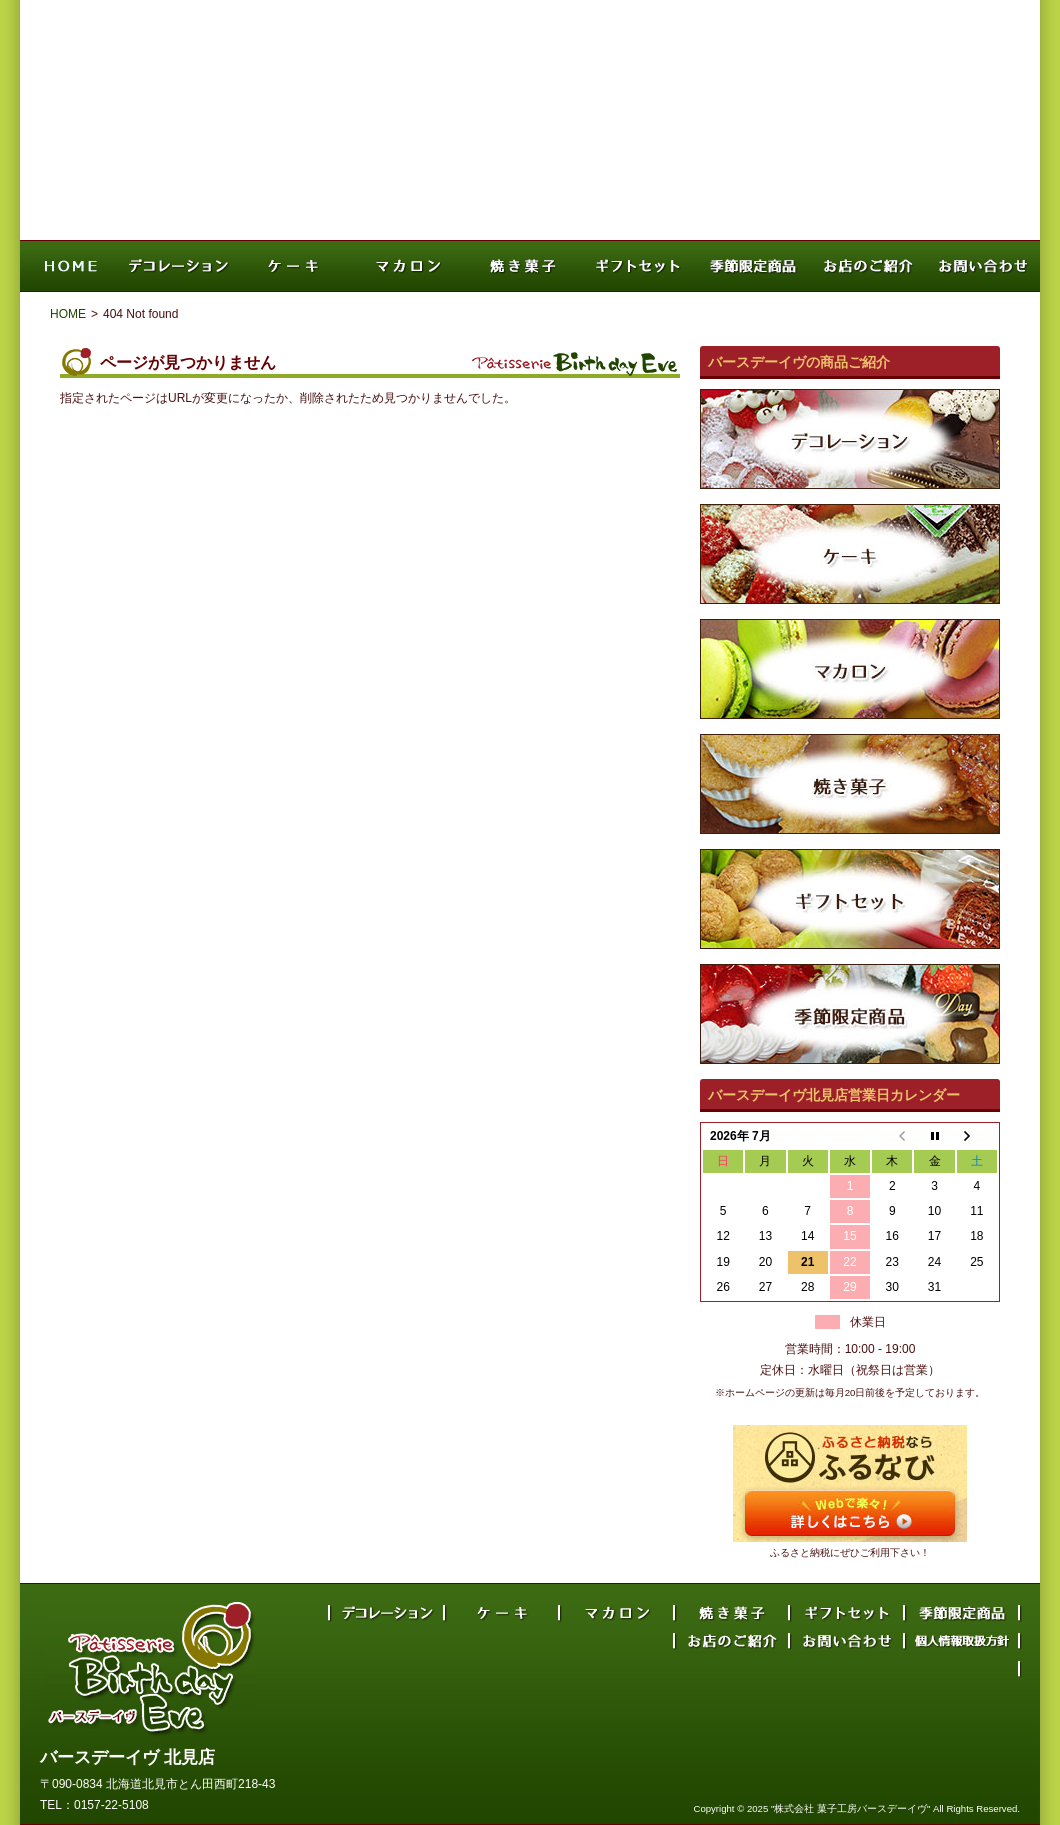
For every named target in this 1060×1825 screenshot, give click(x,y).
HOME (68, 314)
